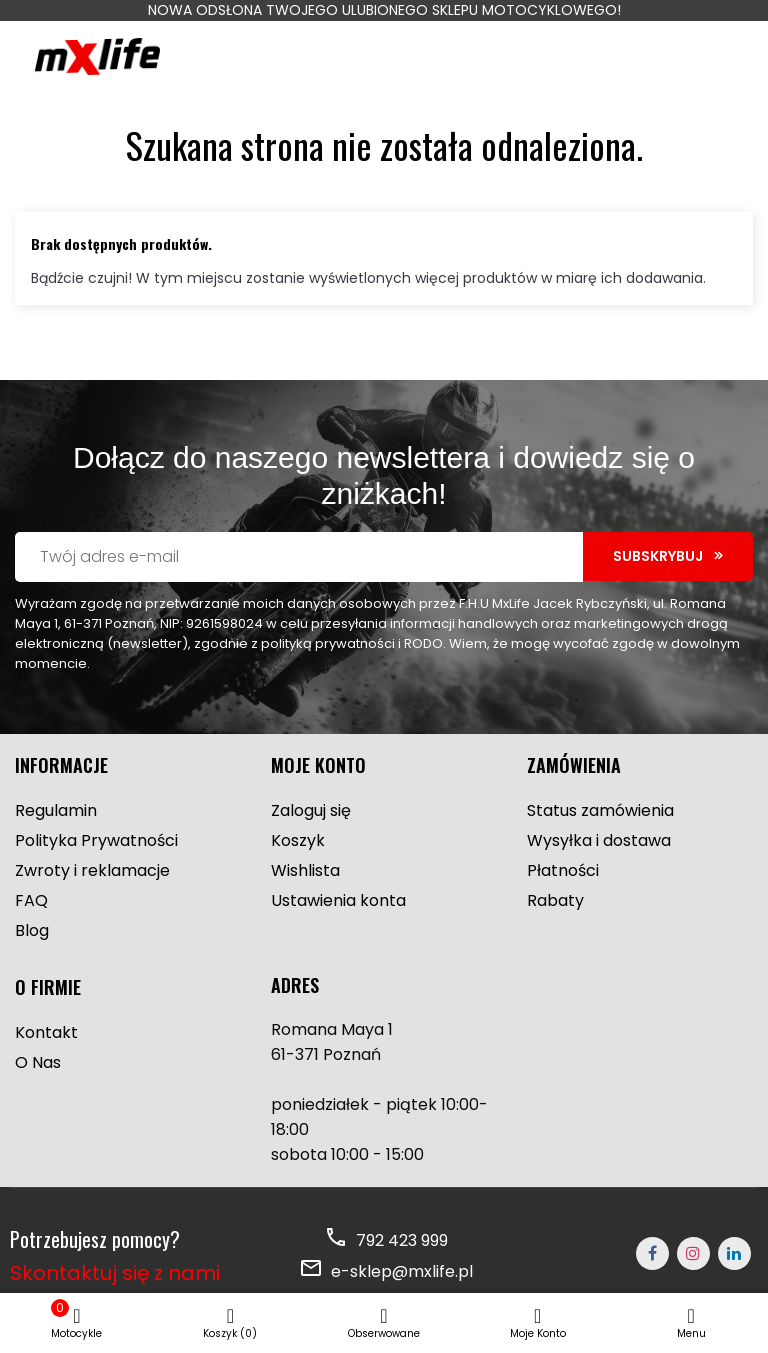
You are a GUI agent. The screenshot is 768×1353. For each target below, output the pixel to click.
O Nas (38, 1062)
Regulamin (56, 810)
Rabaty (555, 900)
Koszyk (298, 840)
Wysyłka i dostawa (599, 840)
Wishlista (305, 870)
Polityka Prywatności (96, 840)
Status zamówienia (600, 810)
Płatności (563, 870)
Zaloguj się (311, 810)
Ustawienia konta (338, 900)
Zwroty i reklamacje (92, 870)
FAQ (31, 900)
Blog (32, 930)
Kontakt (46, 1032)
